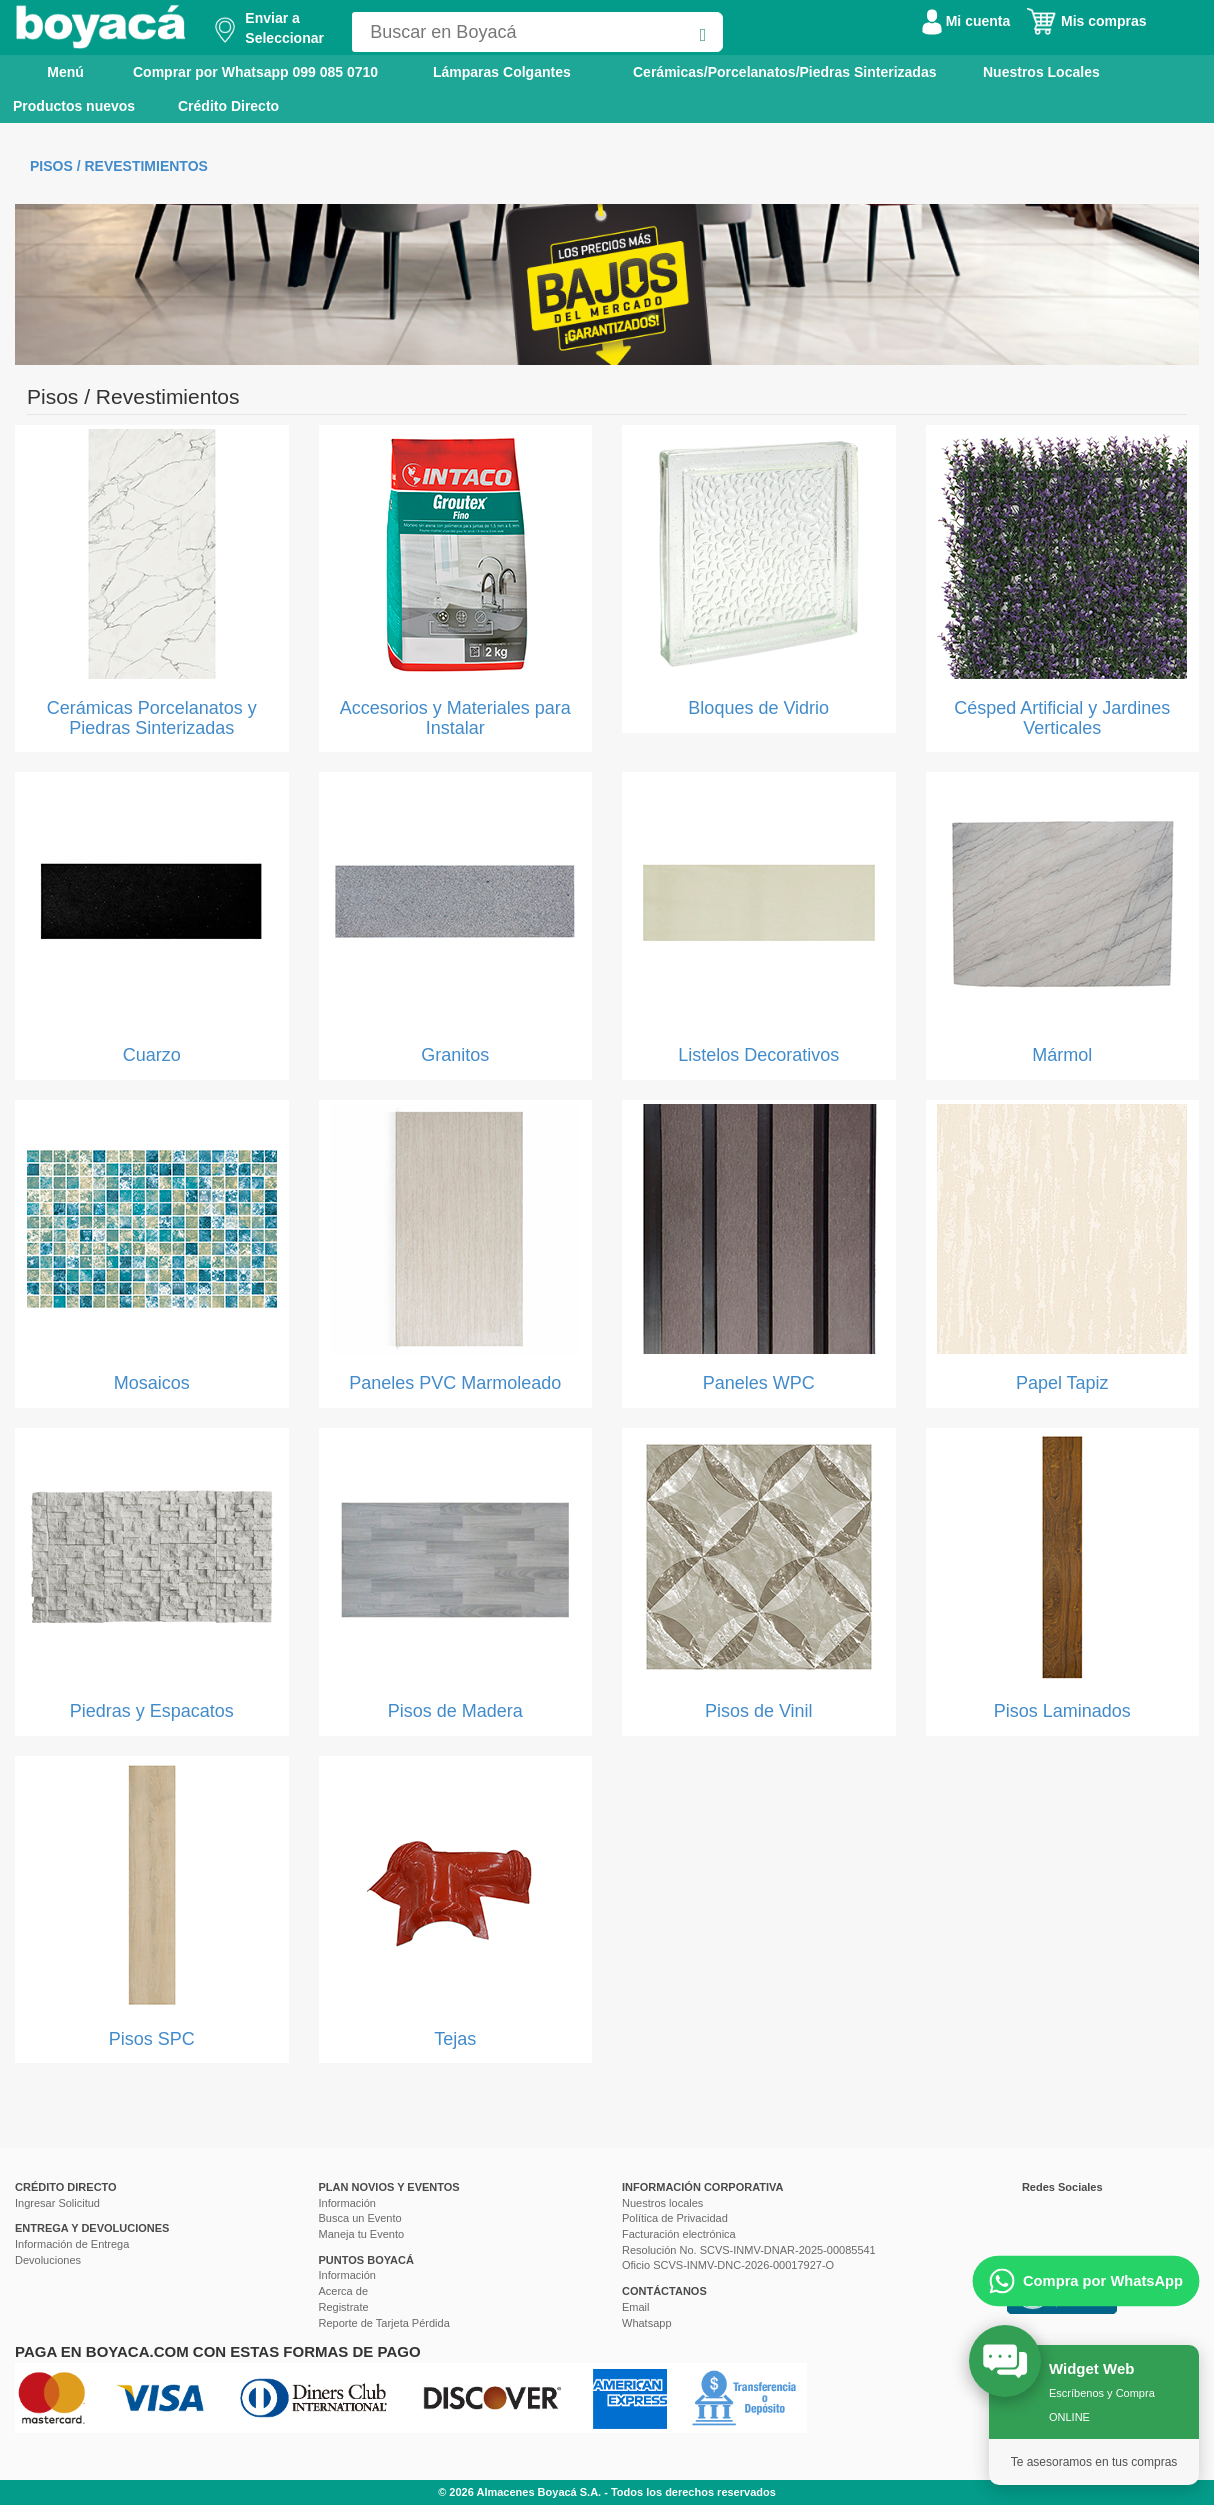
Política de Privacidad (675, 2218)
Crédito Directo (228, 106)
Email (636, 2307)
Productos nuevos (74, 106)
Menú (51, 71)
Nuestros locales (662, 2203)
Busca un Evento (360, 2218)
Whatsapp (647, 2323)
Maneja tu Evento (362, 2234)
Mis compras (1086, 21)
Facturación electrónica (679, 2234)
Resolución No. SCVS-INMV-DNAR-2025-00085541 (749, 2250)
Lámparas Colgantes (502, 72)
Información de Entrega (72, 2244)
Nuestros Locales (1041, 72)
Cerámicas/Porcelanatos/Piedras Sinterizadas (784, 72)
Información (347, 2203)
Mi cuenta (966, 21)
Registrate (344, 2307)
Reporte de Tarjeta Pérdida (384, 2323)
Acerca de (344, 2291)
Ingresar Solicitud (57, 2203)
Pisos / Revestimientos (119, 166)
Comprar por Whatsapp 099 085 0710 (255, 72)
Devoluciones (48, 2260)
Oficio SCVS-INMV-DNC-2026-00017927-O (728, 2265)
